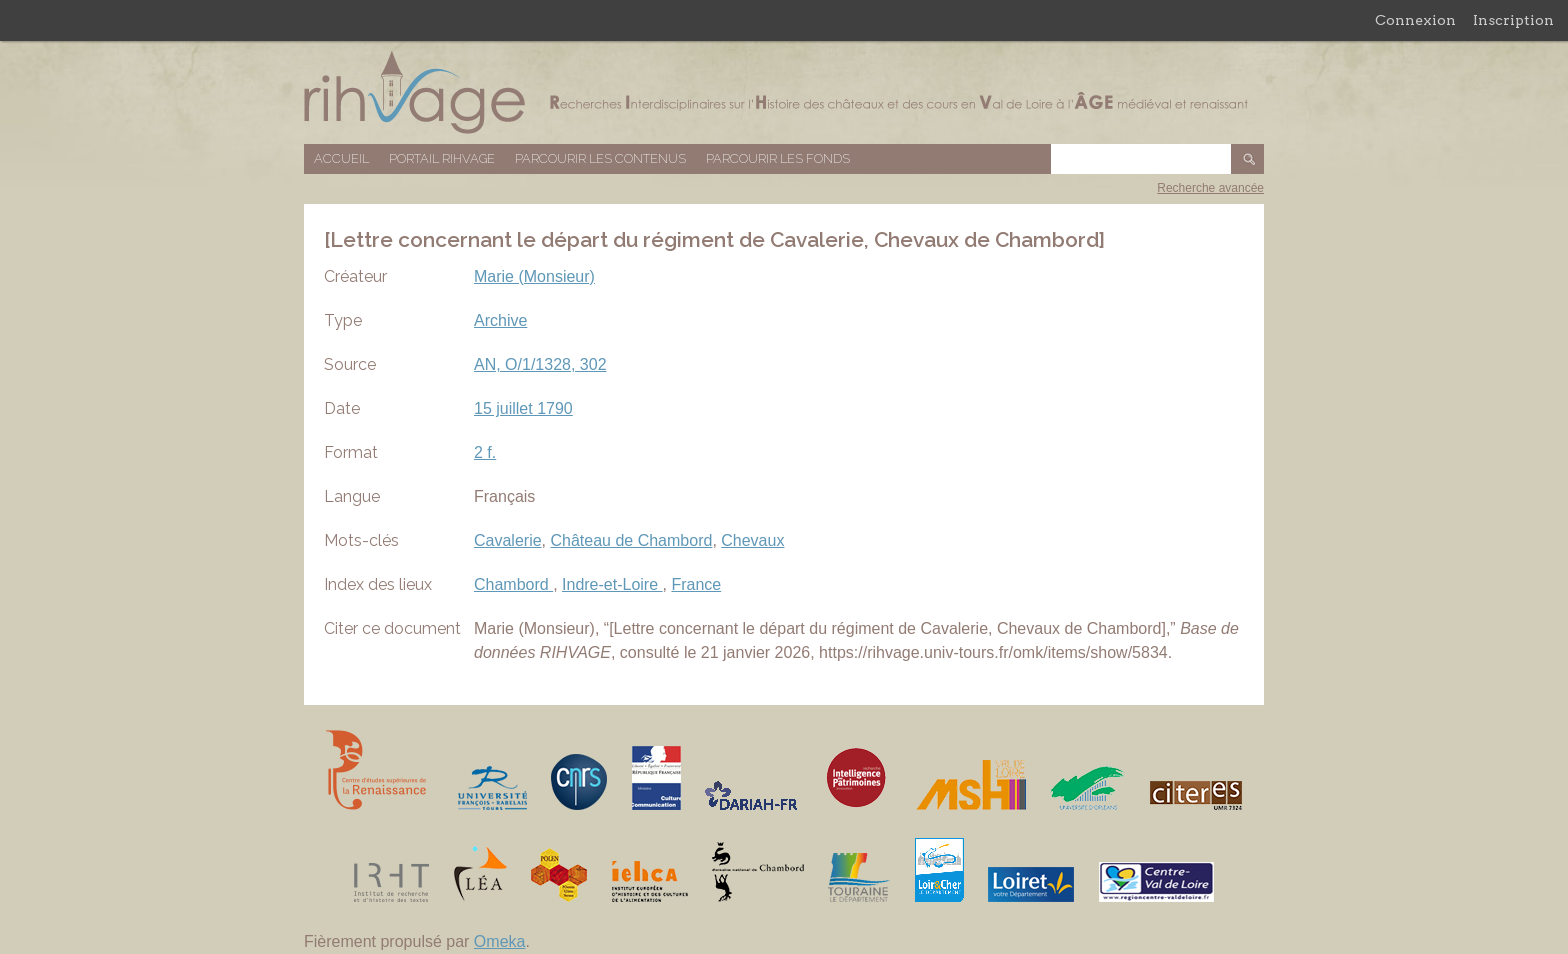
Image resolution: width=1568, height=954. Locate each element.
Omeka (500, 941)
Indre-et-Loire (612, 584)
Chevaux (752, 540)
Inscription (1513, 20)
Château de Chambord (631, 540)
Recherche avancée (1210, 188)
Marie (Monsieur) (534, 276)
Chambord (513, 584)
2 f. (485, 452)
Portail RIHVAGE (442, 158)
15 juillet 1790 (523, 408)
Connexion (1415, 20)
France (696, 584)
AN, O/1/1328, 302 (540, 364)
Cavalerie (508, 540)
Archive (500, 320)
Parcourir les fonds (778, 158)
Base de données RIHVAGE (784, 92)
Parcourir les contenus (600, 158)
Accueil (341, 158)
